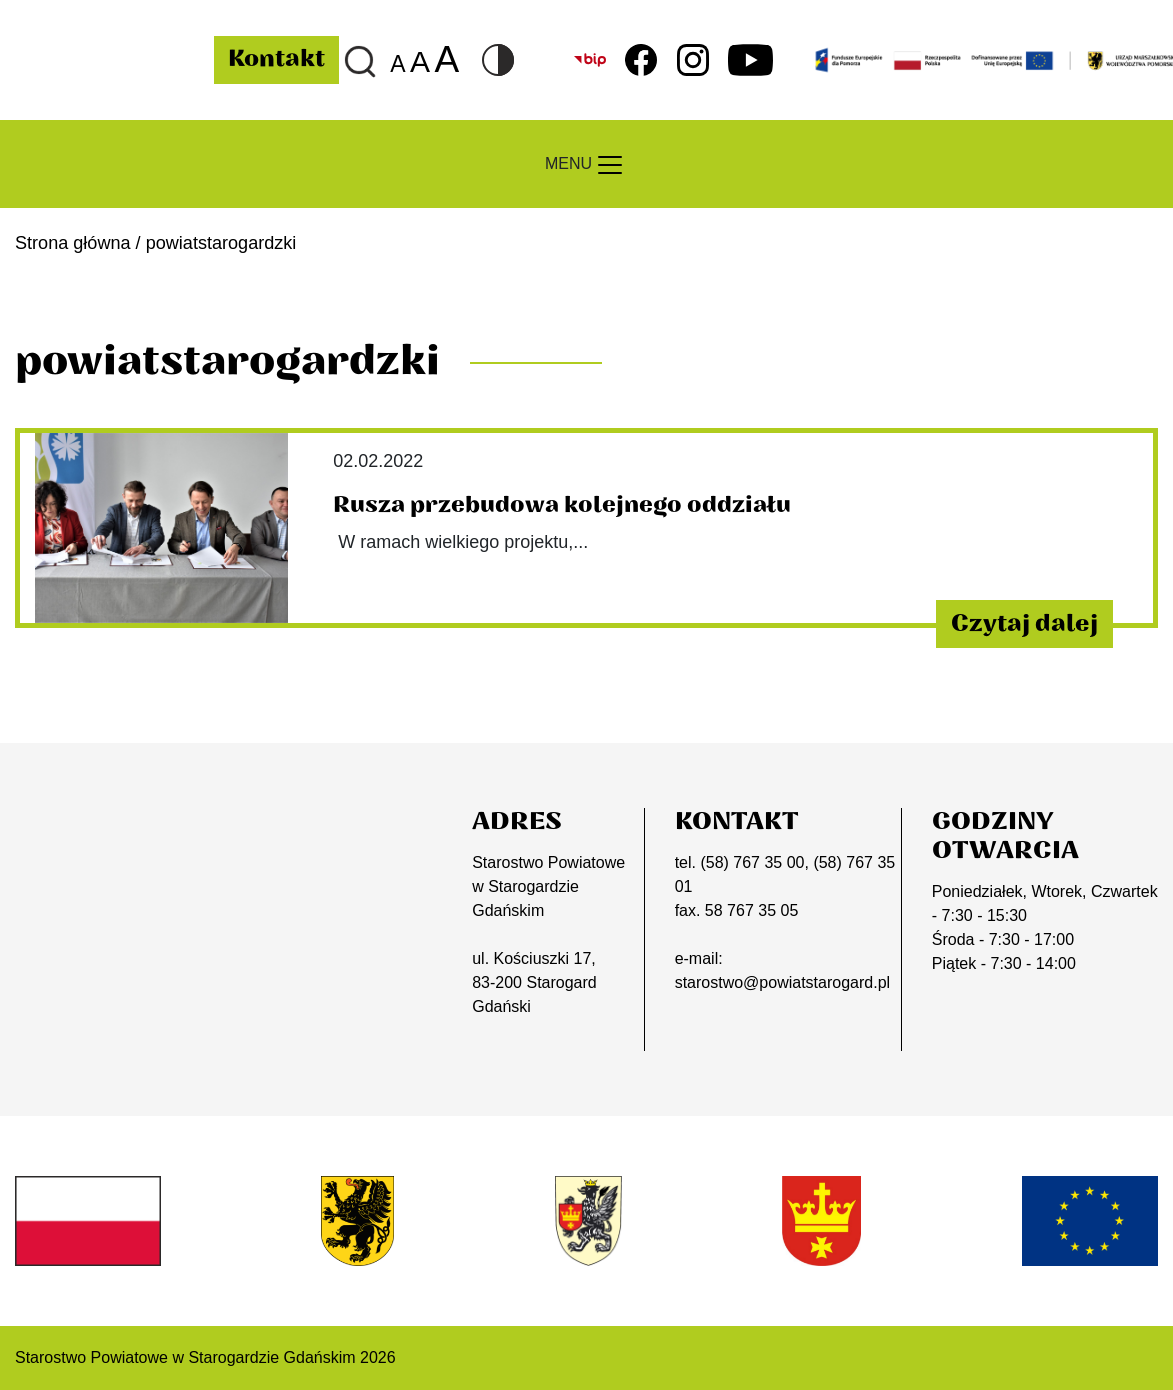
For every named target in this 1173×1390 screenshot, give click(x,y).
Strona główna (73, 243)
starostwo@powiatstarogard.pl (782, 982)
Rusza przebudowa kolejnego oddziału (562, 504)
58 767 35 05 (751, 910)
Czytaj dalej (1024, 624)
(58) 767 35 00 (752, 862)
